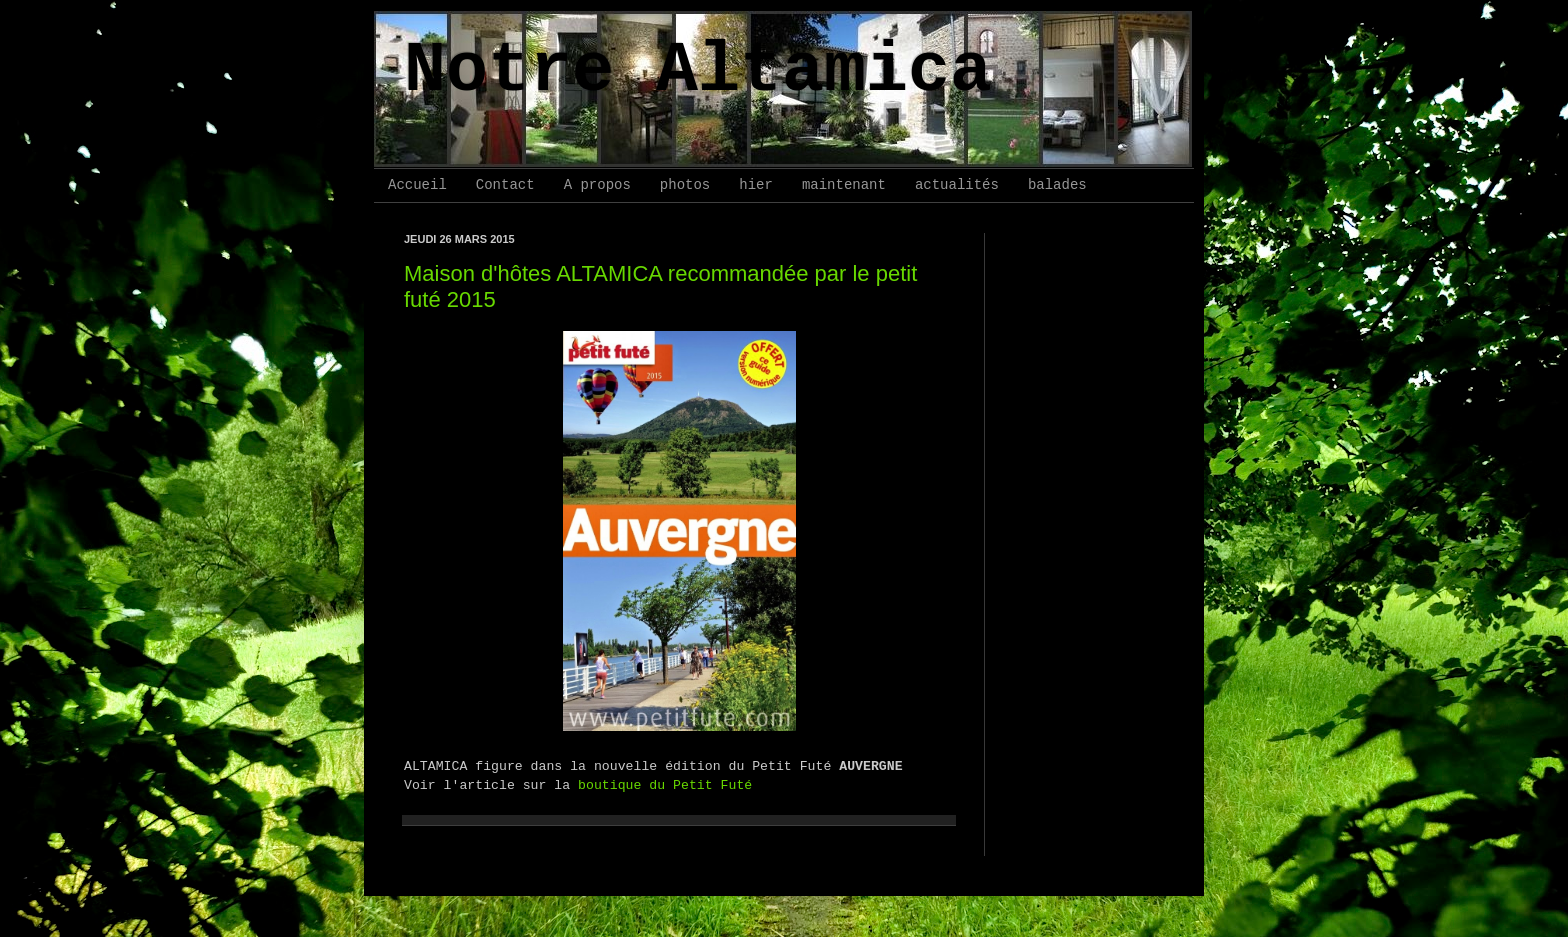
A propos (597, 185)
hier (756, 185)
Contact (505, 185)
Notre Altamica (698, 71)
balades (1057, 185)
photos (685, 185)
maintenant (844, 185)
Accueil (417, 185)
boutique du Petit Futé (665, 785)
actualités (957, 185)
